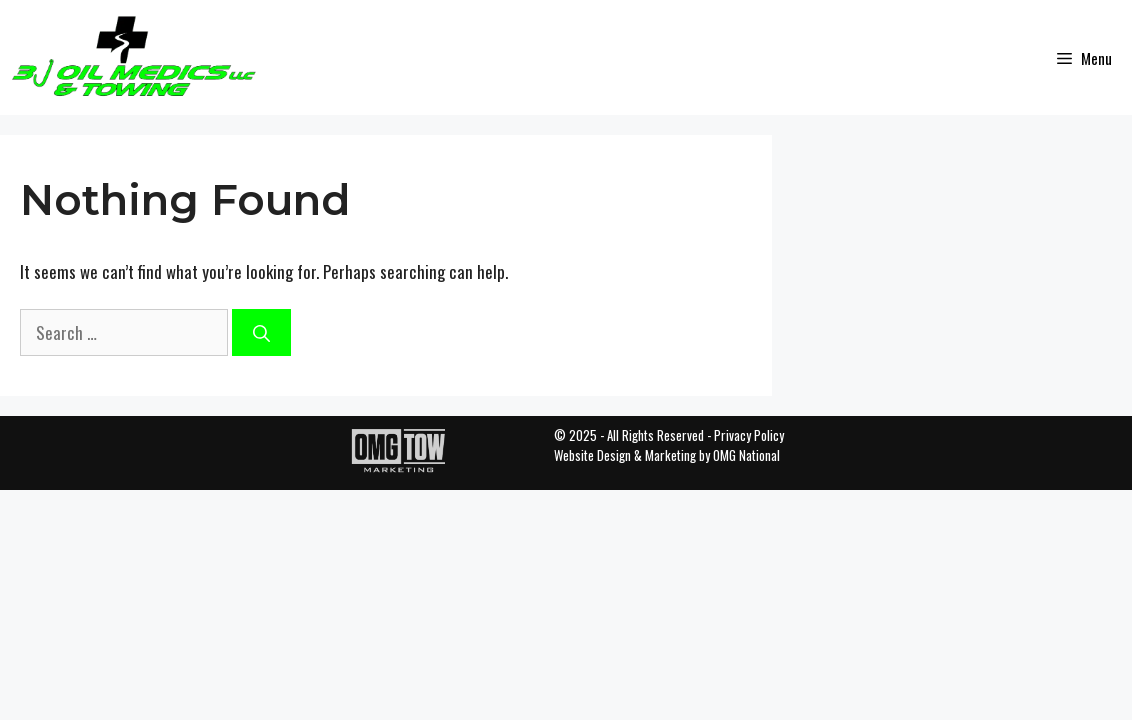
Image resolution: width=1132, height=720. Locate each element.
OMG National (746, 455)
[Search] (261, 333)
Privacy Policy (749, 435)
